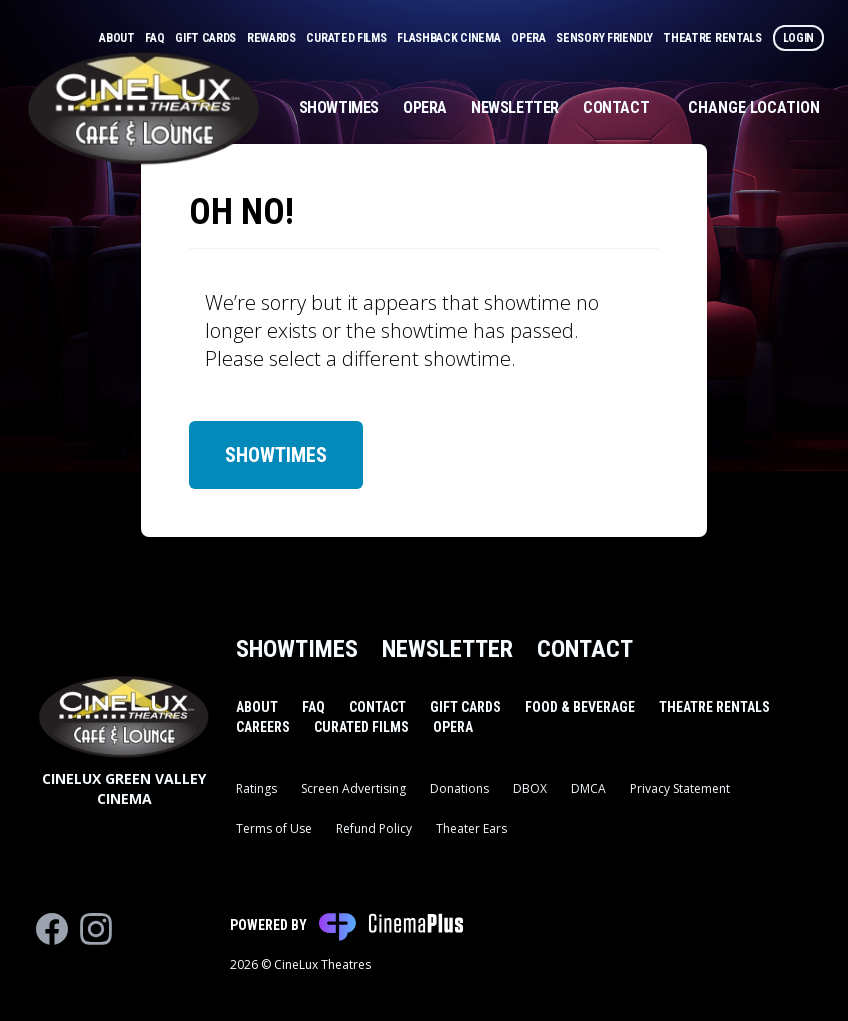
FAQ (156, 38)
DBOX (530, 788)
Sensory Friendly (605, 38)
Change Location (754, 107)
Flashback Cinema (450, 38)
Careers (263, 727)
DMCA (588, 788)
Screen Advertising (353, 788)
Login (799, 38)
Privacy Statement (680, 788)
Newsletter (515, 107)
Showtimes (339, 107)
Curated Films (347, 38)
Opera (529, 38)
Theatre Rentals (713, 38)
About (118, 38)
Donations (459, 788)
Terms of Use (274, 828)
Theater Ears (471, 828)
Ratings (256, 788)
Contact (616, 107)
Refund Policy (374, 828)
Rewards (273, 38)
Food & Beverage (580, 707)
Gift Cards (207, 38)
